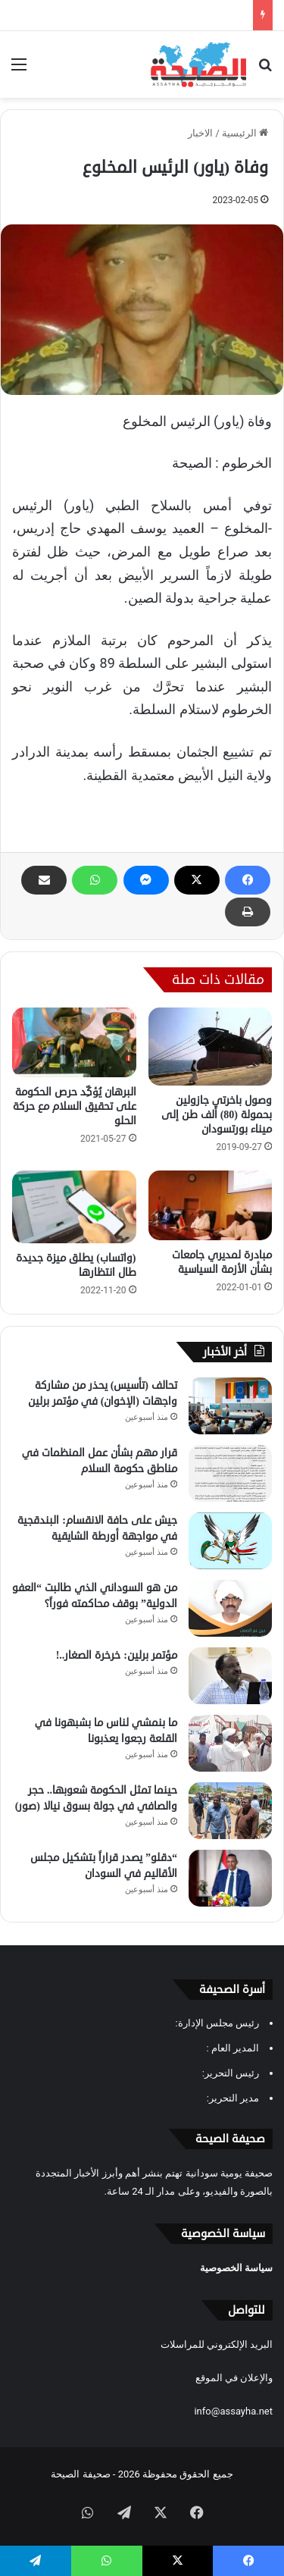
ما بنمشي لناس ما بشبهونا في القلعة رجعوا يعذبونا (106, 1731)
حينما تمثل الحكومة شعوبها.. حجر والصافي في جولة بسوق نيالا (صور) (96, 1798)
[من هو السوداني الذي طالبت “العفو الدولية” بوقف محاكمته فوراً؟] (230, 1608)
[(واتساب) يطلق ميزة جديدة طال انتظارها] (74, 1207)
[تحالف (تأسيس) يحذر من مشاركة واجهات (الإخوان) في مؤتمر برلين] (230, 1405)
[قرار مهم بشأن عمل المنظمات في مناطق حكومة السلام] (230, 1473)
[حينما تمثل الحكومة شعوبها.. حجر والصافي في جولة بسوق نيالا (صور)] (230, 1810)
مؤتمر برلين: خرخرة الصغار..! (116, 1655)
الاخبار (200, 133)
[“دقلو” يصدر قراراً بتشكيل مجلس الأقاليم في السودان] (230, 1878)
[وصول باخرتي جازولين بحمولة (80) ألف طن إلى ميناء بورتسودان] (210, 1046)
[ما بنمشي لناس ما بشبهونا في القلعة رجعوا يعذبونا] (230, 1743)
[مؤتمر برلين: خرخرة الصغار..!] (230, 1675)
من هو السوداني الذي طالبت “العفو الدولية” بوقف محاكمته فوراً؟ (94, 1596)
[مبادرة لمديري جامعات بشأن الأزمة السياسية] (210, 1205)
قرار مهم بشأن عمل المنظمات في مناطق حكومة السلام (99, 1461)
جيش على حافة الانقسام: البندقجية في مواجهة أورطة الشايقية (97, 1528)
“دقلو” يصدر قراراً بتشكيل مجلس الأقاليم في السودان (103, 1866)
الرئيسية (245, 133)
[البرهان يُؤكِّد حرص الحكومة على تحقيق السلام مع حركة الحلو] (74, 1042)
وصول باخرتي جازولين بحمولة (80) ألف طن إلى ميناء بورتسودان (216, 1114)
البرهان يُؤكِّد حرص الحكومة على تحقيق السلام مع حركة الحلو (74, 1106)
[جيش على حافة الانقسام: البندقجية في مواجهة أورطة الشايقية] (230, 1540)
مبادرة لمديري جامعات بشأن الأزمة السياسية (222, 1262)
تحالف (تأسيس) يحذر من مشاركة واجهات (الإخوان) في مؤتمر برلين (102, 1393)
